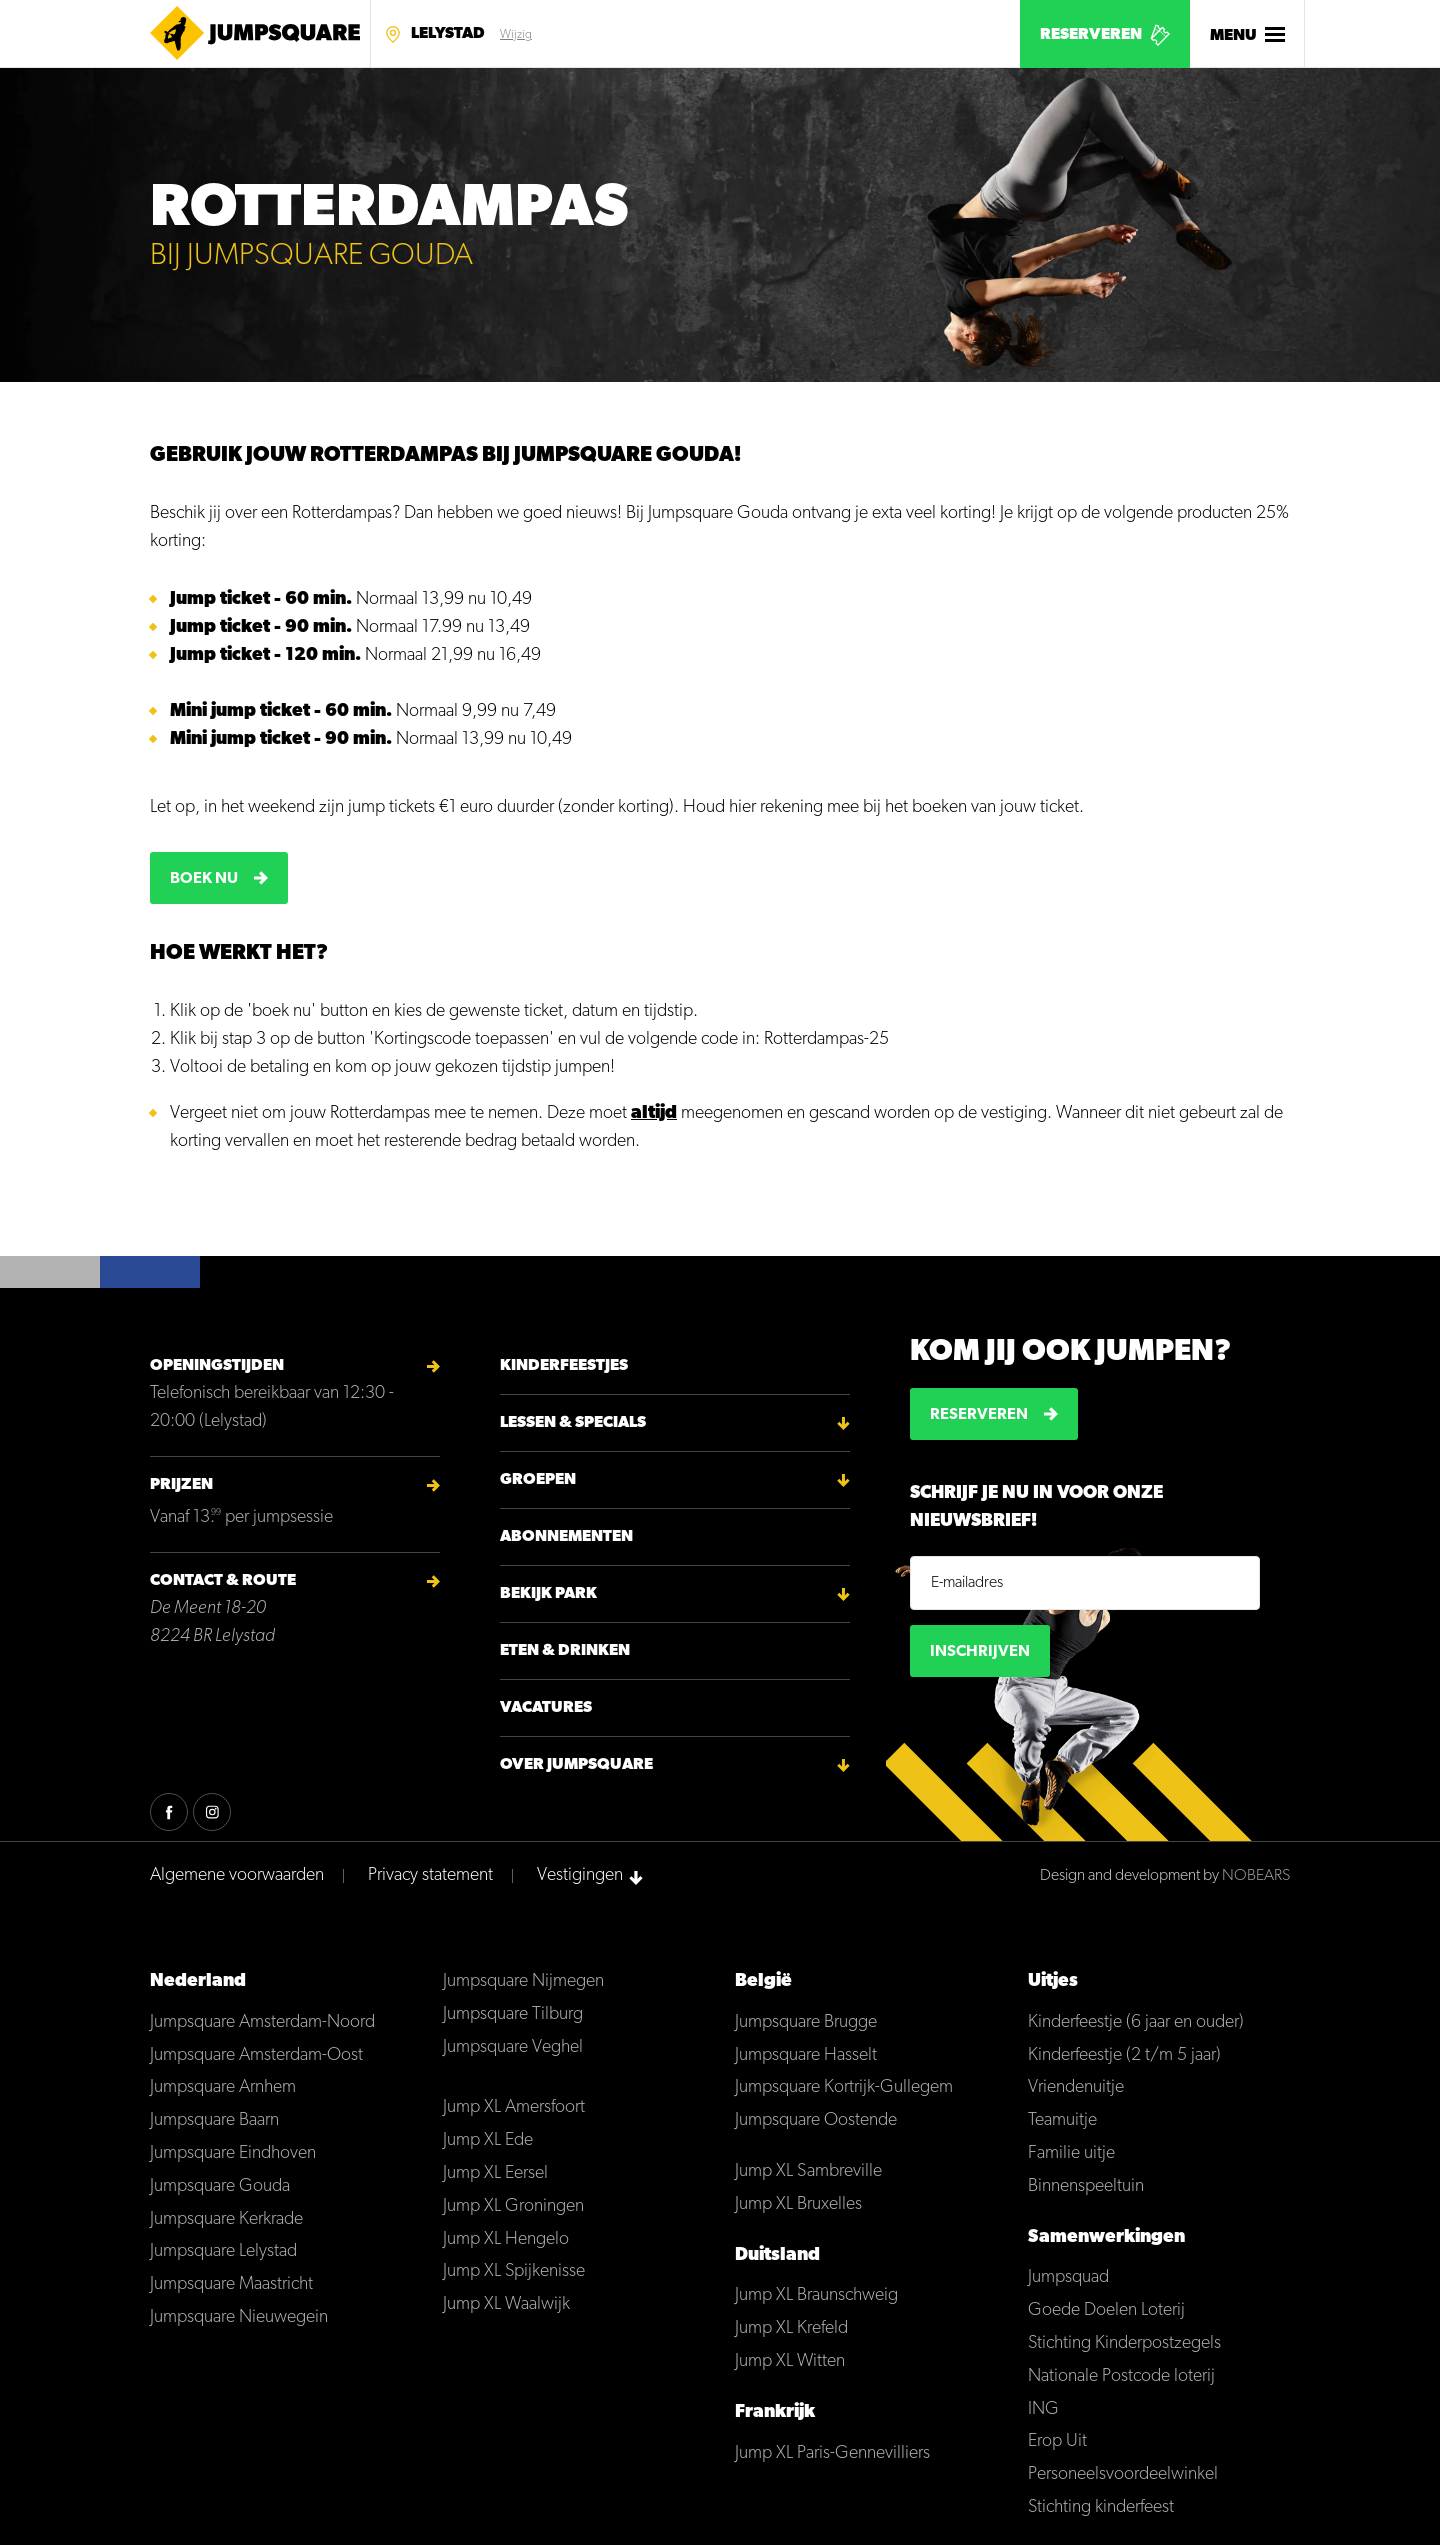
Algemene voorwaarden (237, 1875)
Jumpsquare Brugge (806, 2022)
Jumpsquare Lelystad (223, 2251)
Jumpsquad (1068, 2277)
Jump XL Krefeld (791, 2328)
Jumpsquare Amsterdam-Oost (256, 2055)
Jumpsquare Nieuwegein (239, 2317)
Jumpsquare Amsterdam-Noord (262, 2022)
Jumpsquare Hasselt (806, 2055)
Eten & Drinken (565, 1651)
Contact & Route (223, 1581)
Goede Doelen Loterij (1106, 2310)
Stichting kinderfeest (1101, 2507)
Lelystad (448, 34)
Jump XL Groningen (513, 2206)
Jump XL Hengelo (506, 2239)
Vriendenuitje (1076, 2087)
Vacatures (546, 1708)
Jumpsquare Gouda (220, 2186)
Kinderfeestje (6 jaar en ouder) (1136, 2022)
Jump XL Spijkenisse (514, 2271)
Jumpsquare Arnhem (223, 2087)
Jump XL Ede (488, 2140)
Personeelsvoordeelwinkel (1123, 2474)
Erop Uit (1057, 2441)
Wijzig (516, 35)
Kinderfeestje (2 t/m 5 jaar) (1124, 2055)
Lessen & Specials (573, 1423)
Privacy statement (430, 1875)
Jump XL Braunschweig (816, 2295)
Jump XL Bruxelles (798, 2204)
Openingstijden (217, 1366)
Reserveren (1091, 35)
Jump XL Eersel (495, 2173)
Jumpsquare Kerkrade (226, 2219)
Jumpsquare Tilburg (513, 2014)
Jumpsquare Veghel (513, 2047)
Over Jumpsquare (576, 1765)
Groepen (538, 1480)
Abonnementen (566, 1537)
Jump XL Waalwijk (506, 2304)
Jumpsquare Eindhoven (233, 2153)
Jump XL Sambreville (808, 2171)
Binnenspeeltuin (1086, 2186)
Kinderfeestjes (564, 1366)
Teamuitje (1062, 2120)
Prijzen (181, 1485)
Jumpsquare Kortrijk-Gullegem (844, 2087)
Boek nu (204, 879)
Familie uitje (1071, 2153)
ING (1043, 2409)
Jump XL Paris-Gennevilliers (832, 2453)
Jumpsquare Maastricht (231, 2284)
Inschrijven (980, 1652)
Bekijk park (548, 1594)
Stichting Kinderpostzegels (1124, 2343)
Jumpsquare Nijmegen (523, 1981)
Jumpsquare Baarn (214, 2120)
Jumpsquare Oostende (816, 2120)
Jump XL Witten (790, 2361)
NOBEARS (1256, 1876)
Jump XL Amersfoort (514, 2107)
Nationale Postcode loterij (1121, 2376)
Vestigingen (580, 1875)
